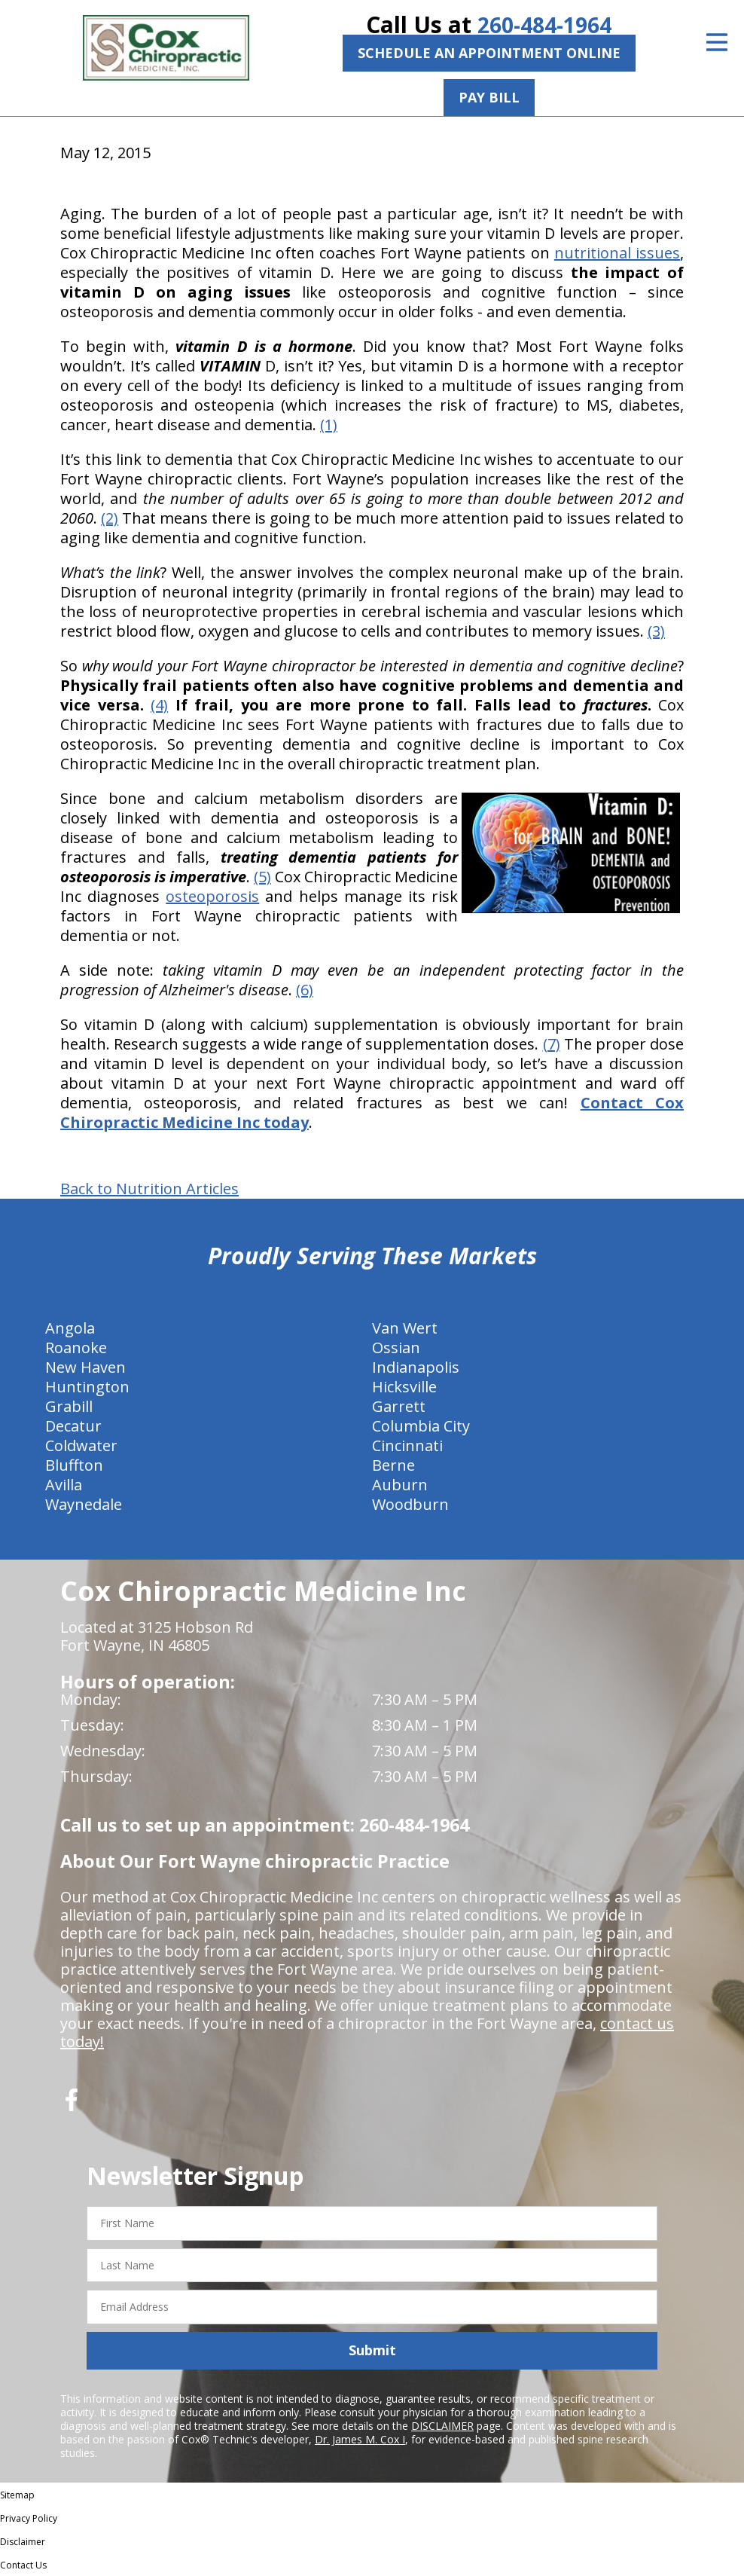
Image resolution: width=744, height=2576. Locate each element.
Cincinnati (407, 1445)
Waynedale (83, 1504)
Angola (70, 1328)
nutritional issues (617, 253)
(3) (656, 631)
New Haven (85, 1367)
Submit (372, 2350)
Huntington (87, 1387)
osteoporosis (212, 896)
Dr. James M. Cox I (360, 2439)
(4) (159, 705)
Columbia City (421, 1426)
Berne (393, 1465)
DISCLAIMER (442, 2426)
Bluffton (74, 1465)
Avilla (63, 1484)
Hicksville (404, 1387)
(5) (262, 876)
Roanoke (76, 1347)
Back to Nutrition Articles (149, 1189)
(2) (109, 518)
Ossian (396, 1347)
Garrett (398, 1406)
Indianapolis (415, 1367)
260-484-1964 (544, 24)
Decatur (73, 1426)
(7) (551, 1044)
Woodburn (410, 1504)
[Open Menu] (717, 42)
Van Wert (405, 1328)
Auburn (400, 1484)
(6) (304, 989)
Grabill (69, 1406)
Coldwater (81, 1445)
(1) (328, 424)
